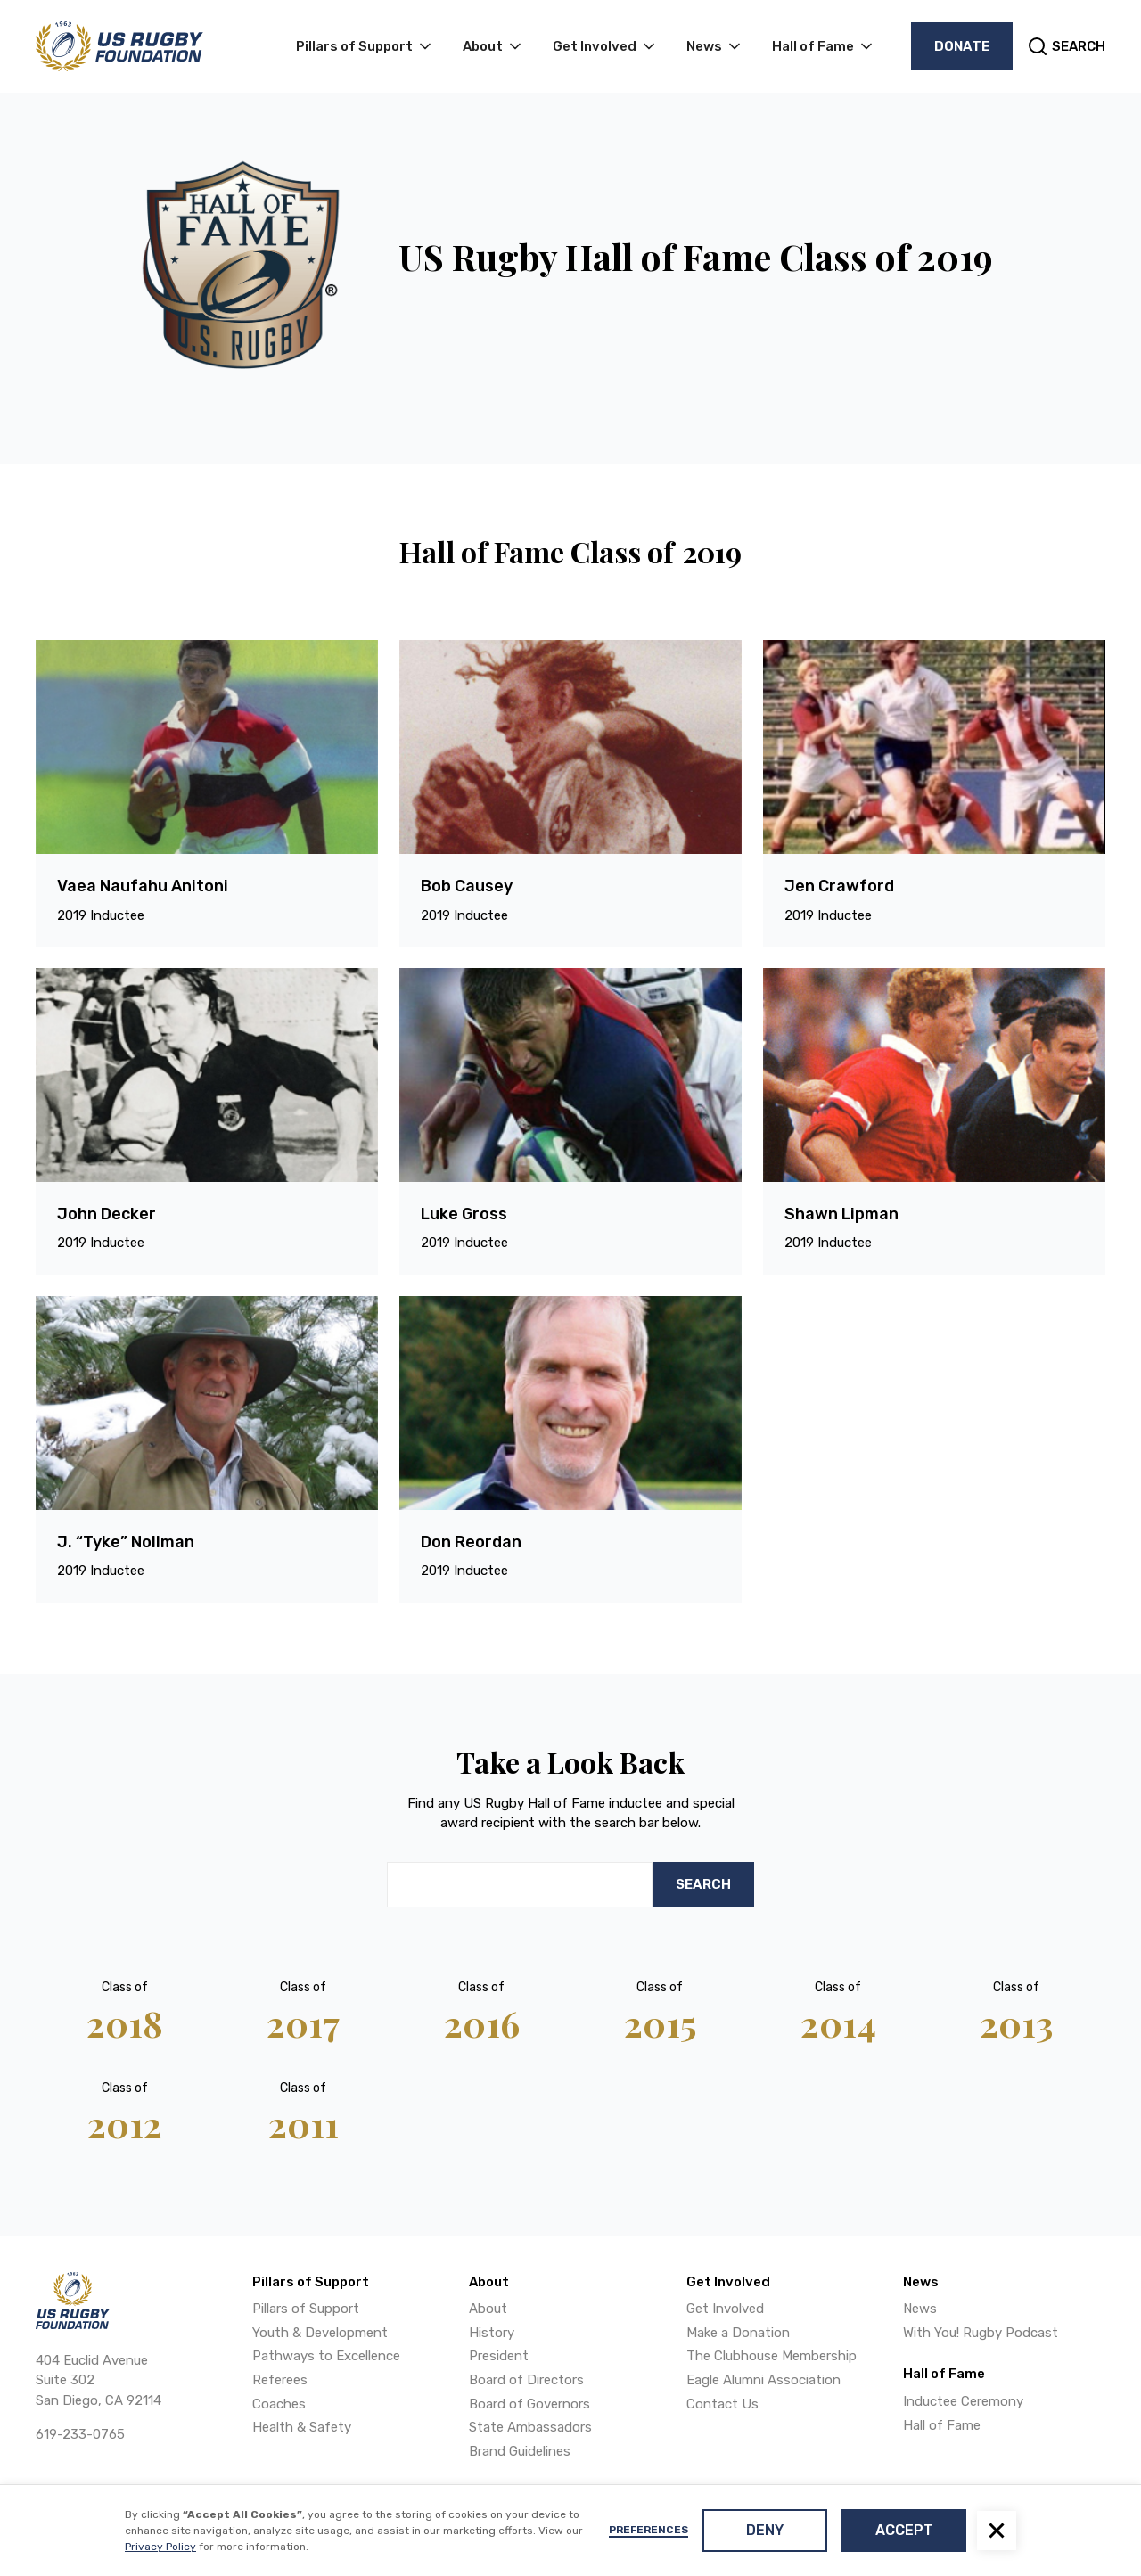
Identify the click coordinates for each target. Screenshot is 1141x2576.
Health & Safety (301, 2427)
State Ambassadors (530, 2427)
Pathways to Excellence (326, 2356)
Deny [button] (765, 2530)
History (491, 2333)
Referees (280, 2380)
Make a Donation (738, 2333)
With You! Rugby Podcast (980, 2333)
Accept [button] (904, 2530)
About (488, 2309)
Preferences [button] (648, 2529)
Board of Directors (526, 2380)
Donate (961, 46)
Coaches (279, 2404)
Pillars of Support (305, 2309)
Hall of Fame (942, 2425)
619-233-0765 (80, 2434)
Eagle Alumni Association (763, 2380)
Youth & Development (320, 2333)
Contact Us (722, 2404)
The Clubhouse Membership (771, 2356)
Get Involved (725, 2309)
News (920, 2309)
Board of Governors (529, 2404)
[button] (996, 2530)
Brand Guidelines (519, 2451)
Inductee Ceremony (963, 2401)
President (499, 2356)
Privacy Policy (160, 2546)
